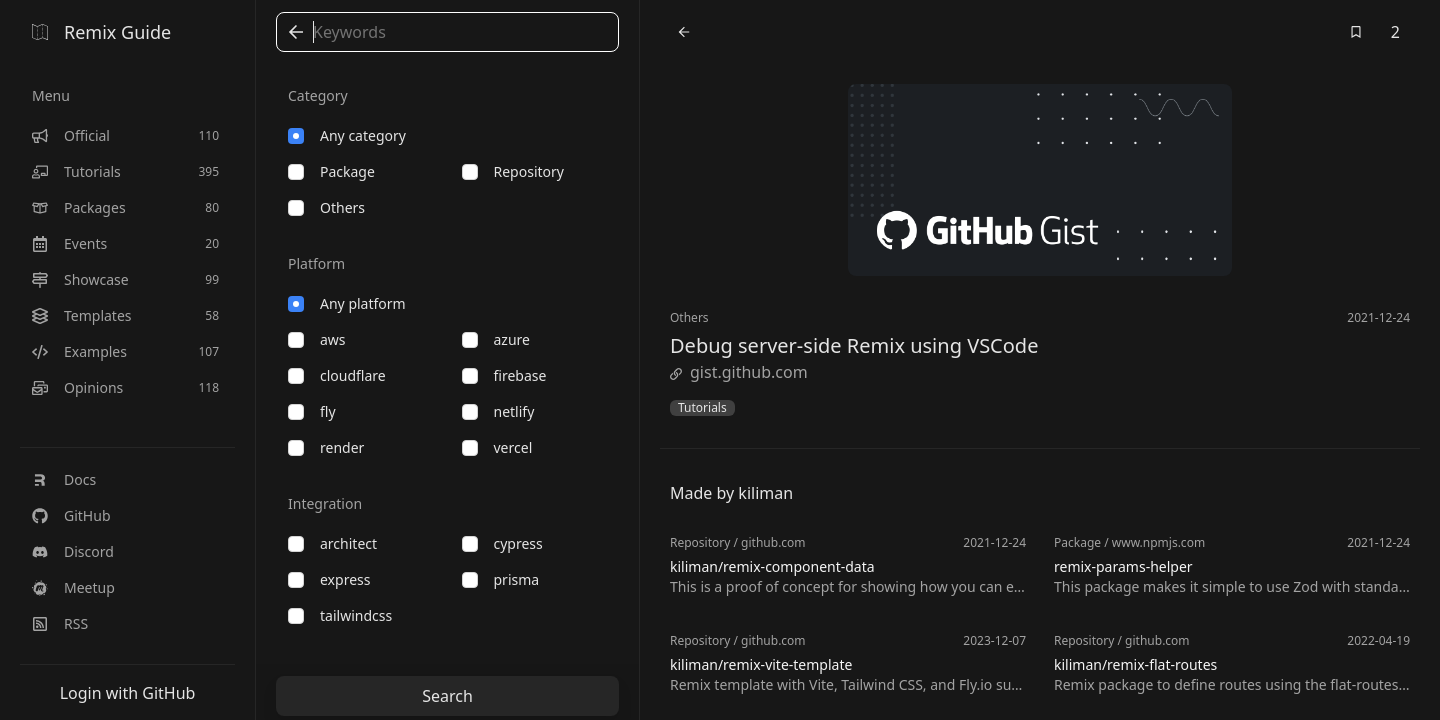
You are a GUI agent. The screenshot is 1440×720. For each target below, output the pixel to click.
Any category (347, 135)
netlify (498, 411)
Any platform (347, 303)
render (326, 447)
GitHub (71, 515)
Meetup (73, 587)
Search (447, 696)
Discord (73, 551)
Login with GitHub (128, 693)
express (329, 579)
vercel (497, 447)
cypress (502, 543)
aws (317, 339)
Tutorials (702, 408)
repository (513, 171)
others (326, 207)
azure (496, 339)
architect (332, 543)
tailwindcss (340, 615)
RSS (60, 623)
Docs (64, 479)
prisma (501, 579)
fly (312, 411)
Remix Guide (101, 32)
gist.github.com (739, 372)
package (331, 171)
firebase (504, 375)
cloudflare (337, 375)
